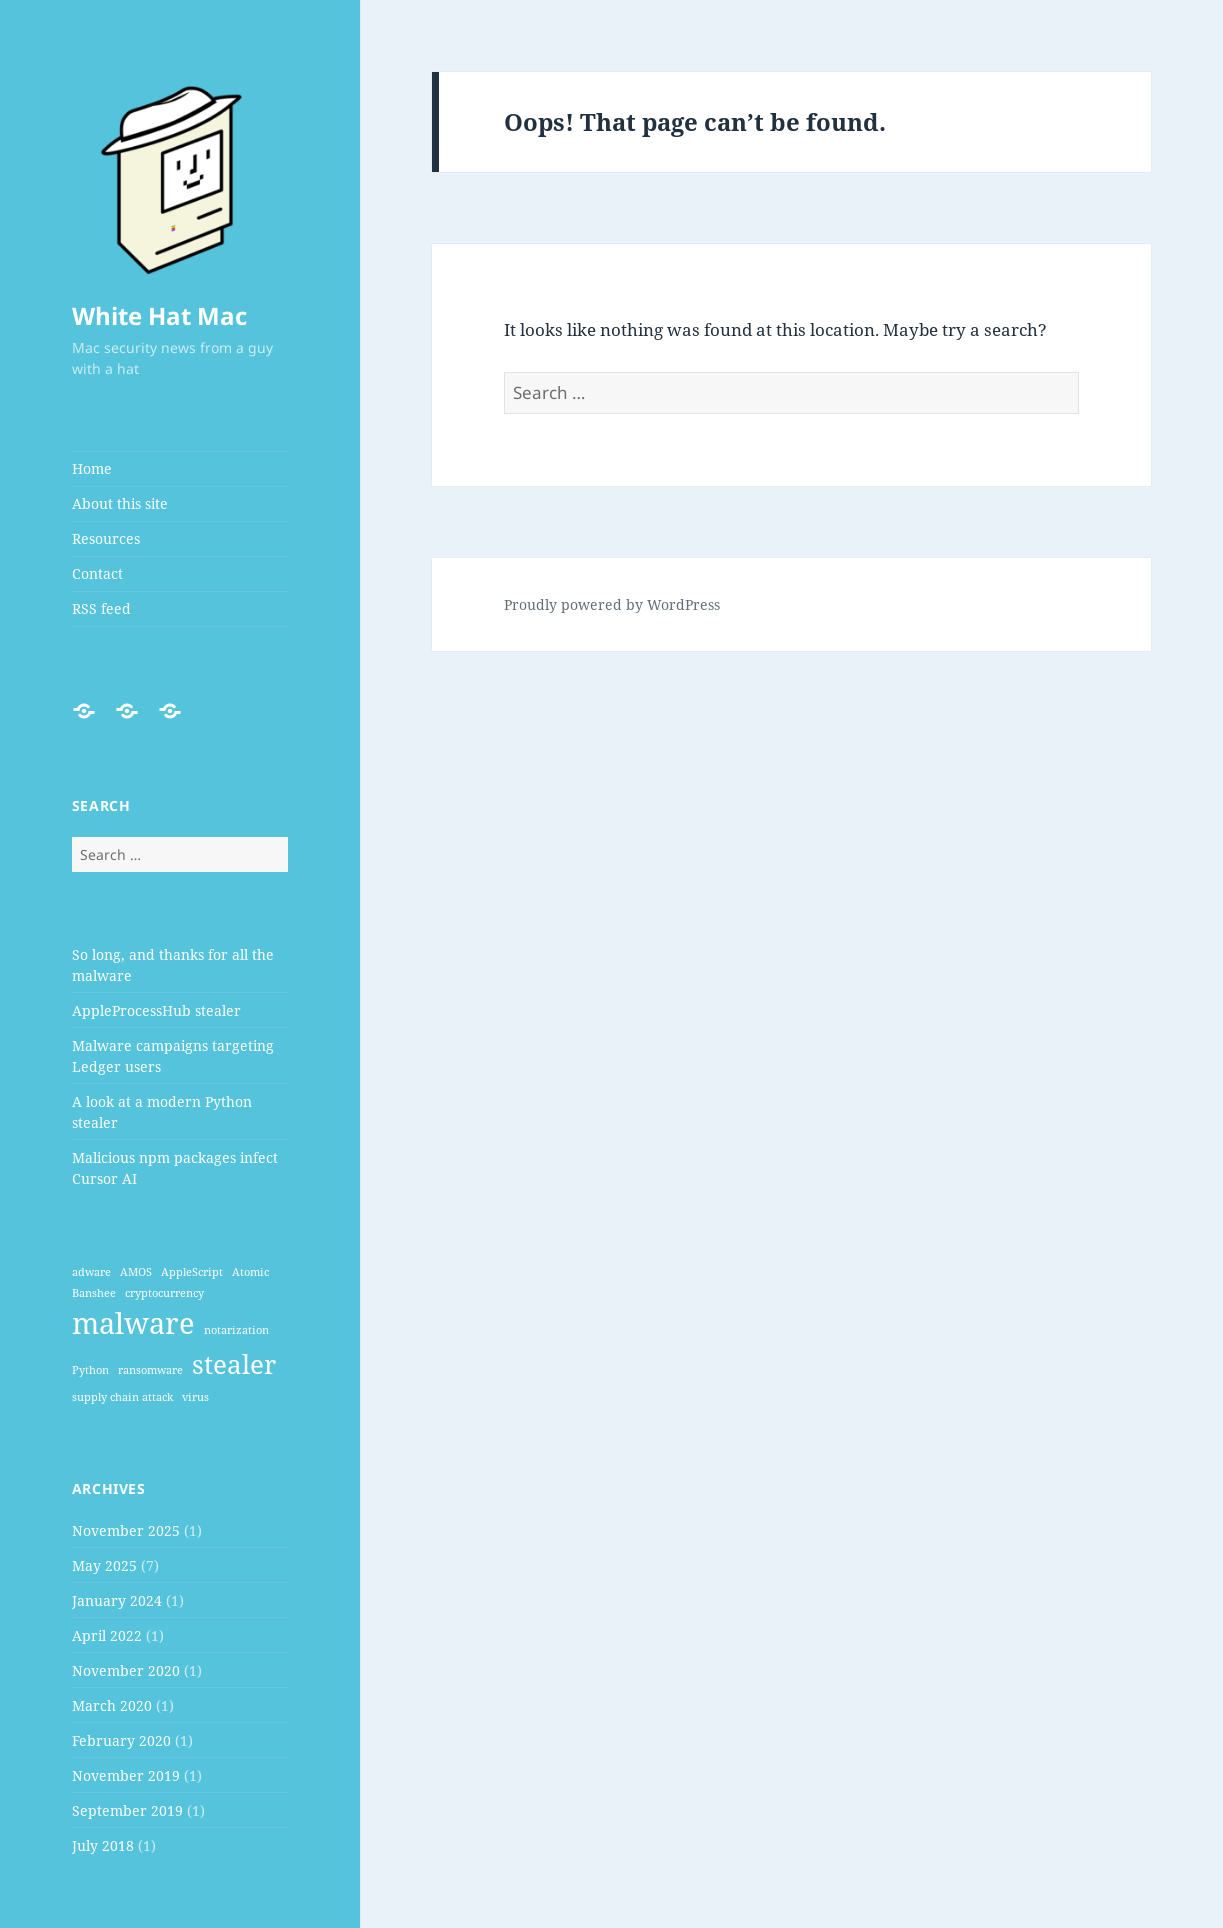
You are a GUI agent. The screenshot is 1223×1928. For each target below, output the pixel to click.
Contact (97, 573)
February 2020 (121, 1740)
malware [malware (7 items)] (133, 1323)
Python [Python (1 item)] (90, 1370)
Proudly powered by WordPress (612, 604)
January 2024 (117, 1600)
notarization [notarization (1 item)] (236, 1330)
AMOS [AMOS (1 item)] (136, 1272)
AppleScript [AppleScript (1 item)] (192, 1272)
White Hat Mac (159, 315)
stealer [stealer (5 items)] (234, 1364)
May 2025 (104, 1565)
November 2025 (126, 1530)
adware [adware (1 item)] (91, 1272)
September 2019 (127, 1810)
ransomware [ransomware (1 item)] (150, 1370)
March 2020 (112, 1705)
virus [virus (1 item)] (195, 1397)
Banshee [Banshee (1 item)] (94, 1293)
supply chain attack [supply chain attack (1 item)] (122, 1397)
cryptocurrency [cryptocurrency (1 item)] (164, 1293)
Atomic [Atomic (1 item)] (250, 1272)
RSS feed (101, 608)
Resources (106, 538)
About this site (120, 503)
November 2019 (126, 1775)
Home (92, 468)
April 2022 (107, 1635)
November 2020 (126, 1670)
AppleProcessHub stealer (156, 1010)
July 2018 (103, 1845)
